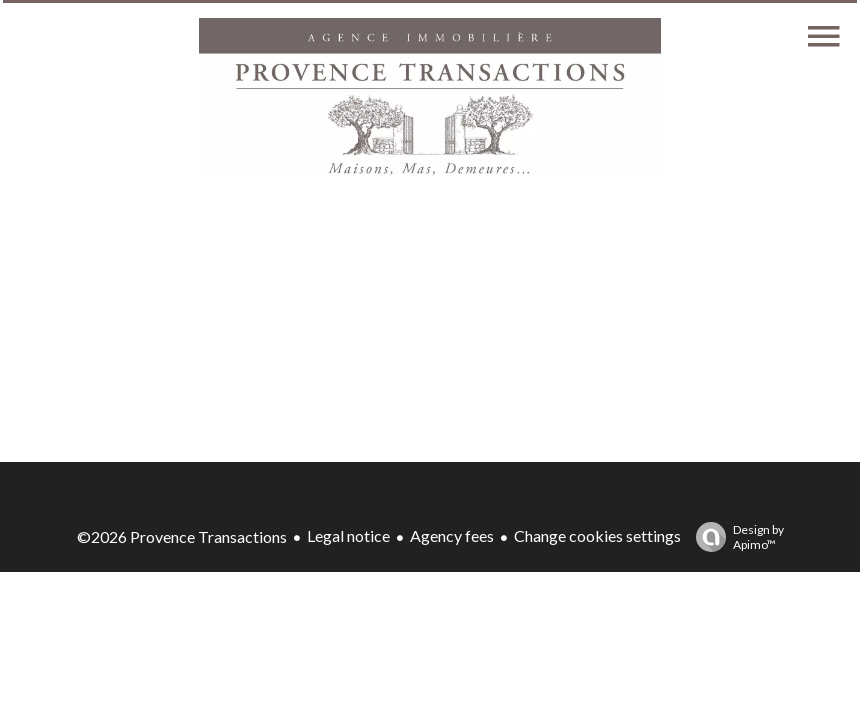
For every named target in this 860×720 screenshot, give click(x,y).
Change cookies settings (597, 535)
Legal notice (348, 535)
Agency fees (452, 535)
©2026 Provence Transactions (182, 536)
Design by (735, 537)
